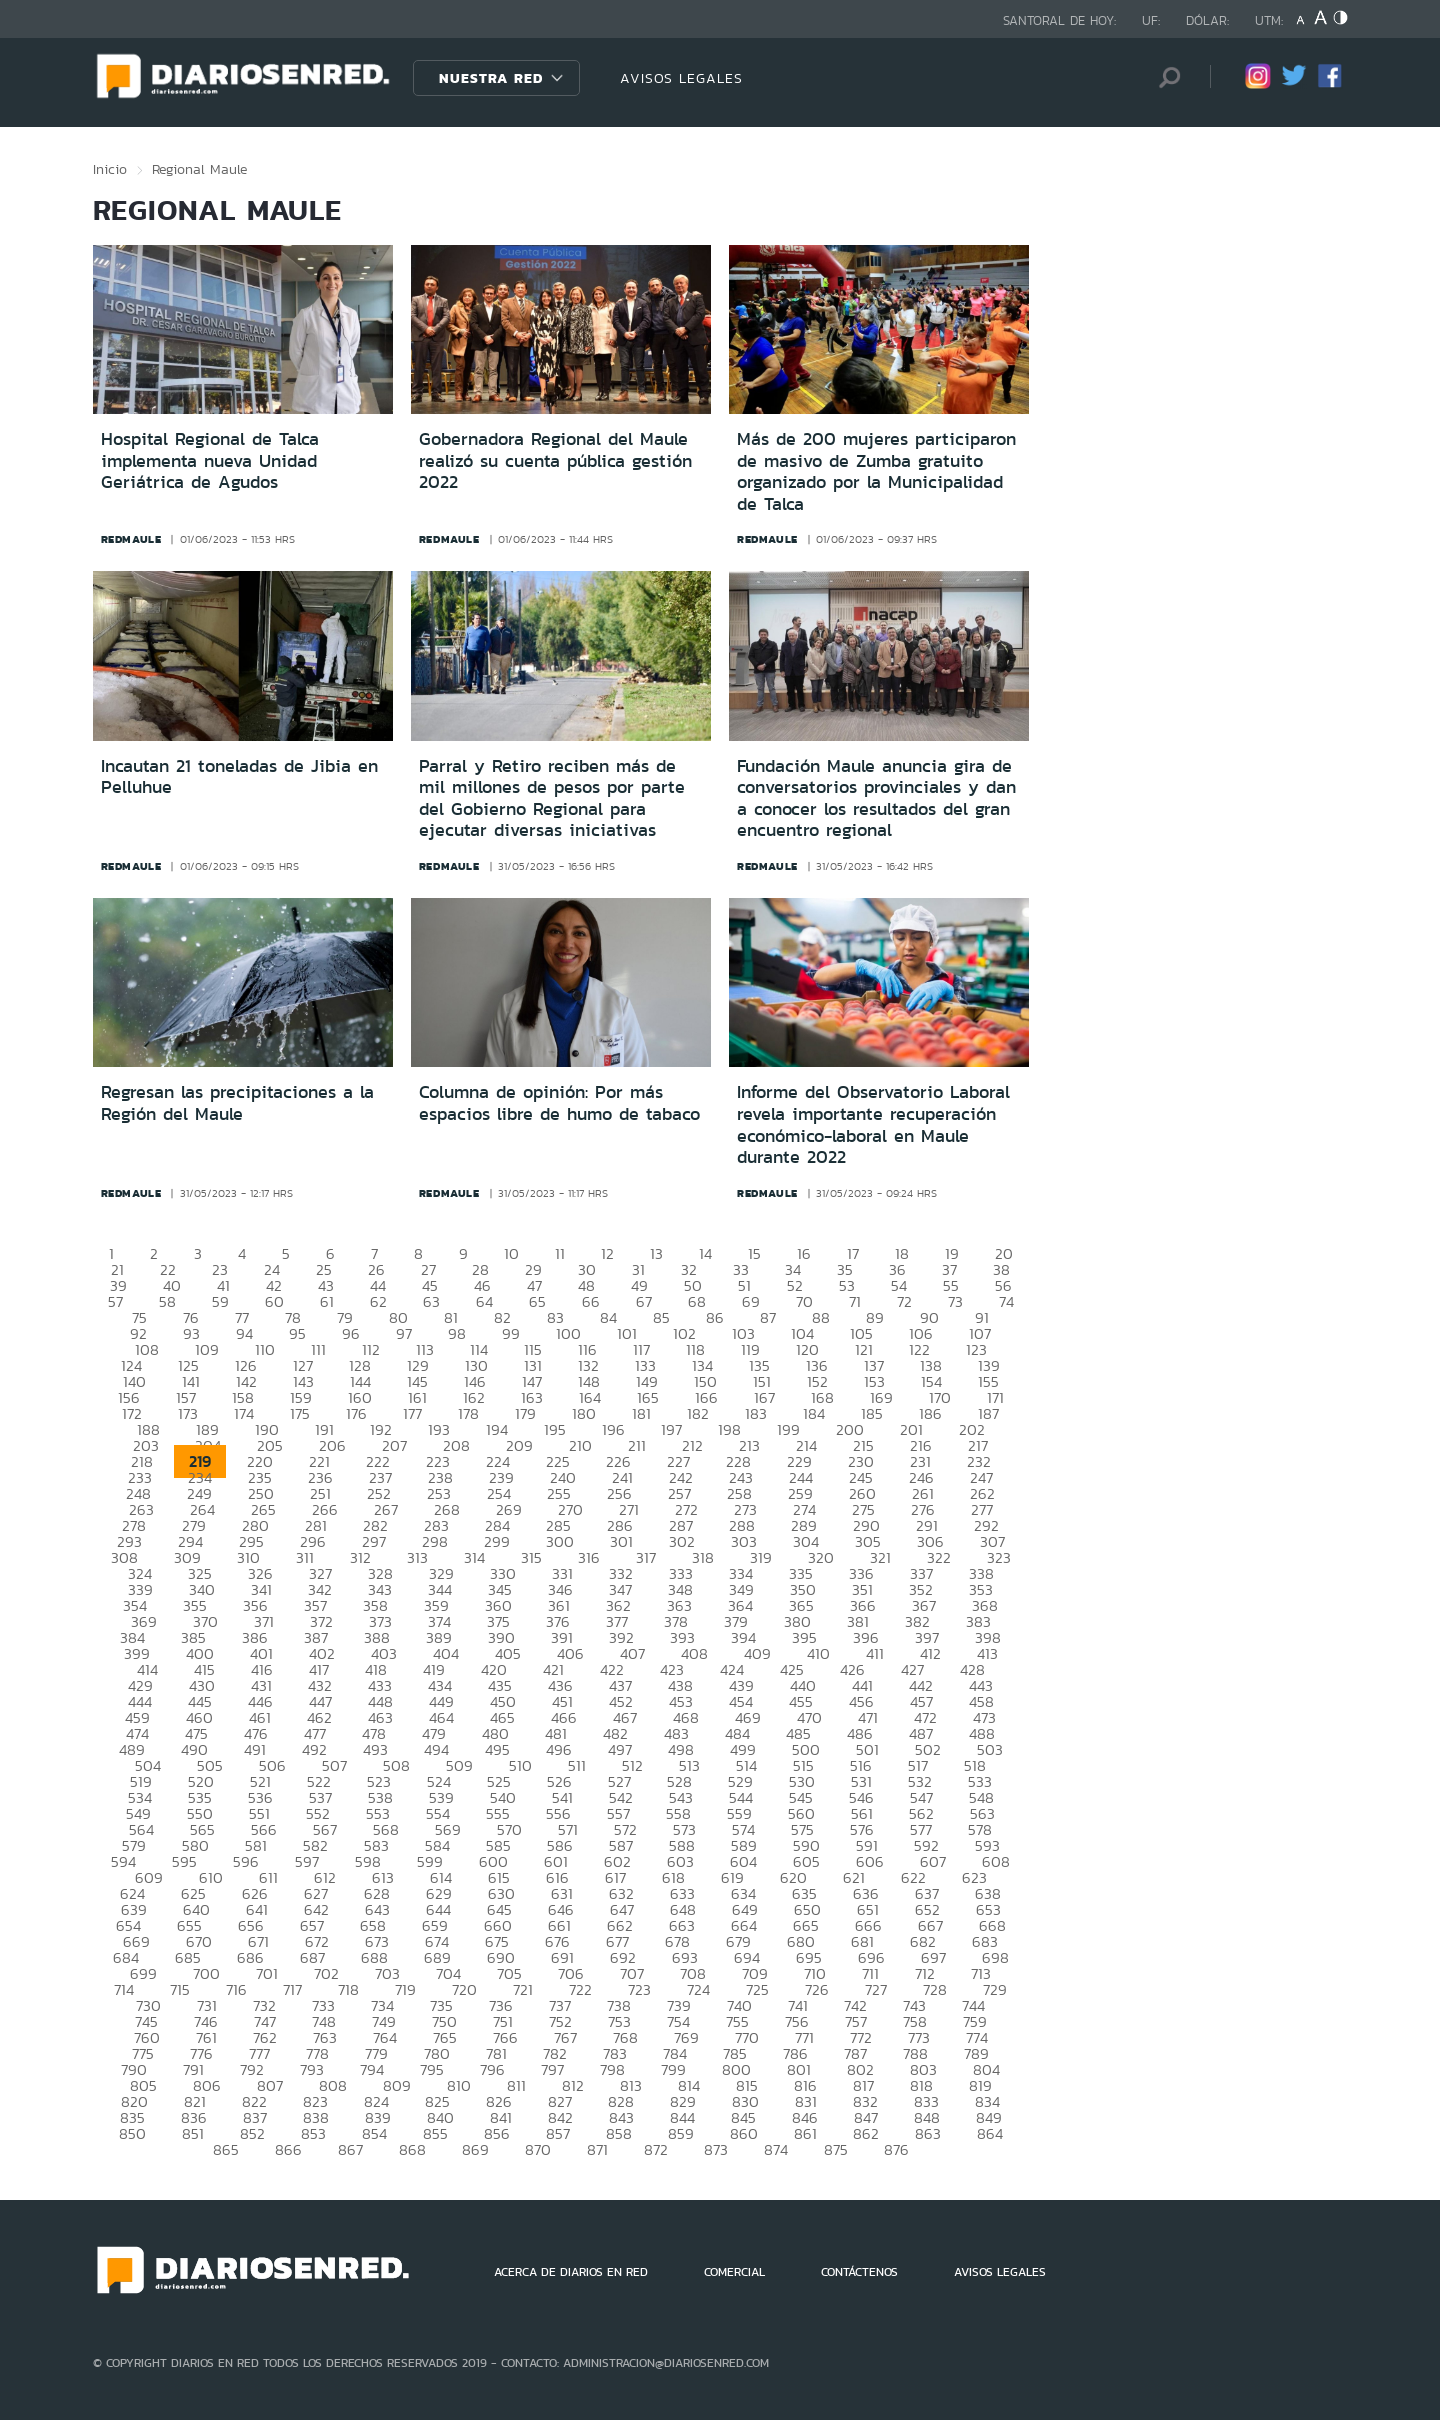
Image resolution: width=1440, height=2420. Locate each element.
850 (132, 2133)
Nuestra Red (491, 78)
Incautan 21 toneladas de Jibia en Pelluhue (239, 777)
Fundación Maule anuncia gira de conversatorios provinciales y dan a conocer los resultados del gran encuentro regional (876, 798)
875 (836, 2149)
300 (560, 1541)
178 (468, 1413)
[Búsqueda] (1165, 77)
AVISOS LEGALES (681, 78)
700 (206, 1973)
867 (350, 2149)
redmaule (131, 539)
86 (715, 1317)
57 (115, 1301)
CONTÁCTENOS (859, 2272)
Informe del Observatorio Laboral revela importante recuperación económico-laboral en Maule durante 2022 (873, 1124)
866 (288, 2149)
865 (226, 2149)
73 (955, 1301)
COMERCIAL (734, 2272)
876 (896, 2149)
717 (292, 1989)
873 (716, 2149)
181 (641, 1413)
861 (805, 2133)
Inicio (110, 169)
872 (656, 2149)
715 (180, 1989)
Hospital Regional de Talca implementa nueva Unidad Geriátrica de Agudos (210, 460)
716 (236, 1989)
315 (531, 1557)
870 (538, 2149)
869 (475, 2149)
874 (776, 2149)
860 (744, 2133)
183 (756, 1413)
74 (1006, 1301)
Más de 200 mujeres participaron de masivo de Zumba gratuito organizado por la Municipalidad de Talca (876, 471)
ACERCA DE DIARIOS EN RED (571, 2272)
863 (928, 2133)
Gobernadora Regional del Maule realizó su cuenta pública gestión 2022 (555, 460)
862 (866, 2133)
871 (597, 2149)
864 (990, 2133)
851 (193, 2133)
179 (525, 1413)
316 (589, 1557)
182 (698, 1413)
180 (584, 1413)
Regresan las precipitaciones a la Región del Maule (237, 1103)
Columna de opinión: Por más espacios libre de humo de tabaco (559, 1103)
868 (412, 2149)
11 (560, 1253)
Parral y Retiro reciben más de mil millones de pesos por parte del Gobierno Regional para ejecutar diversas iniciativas (552, 798)
